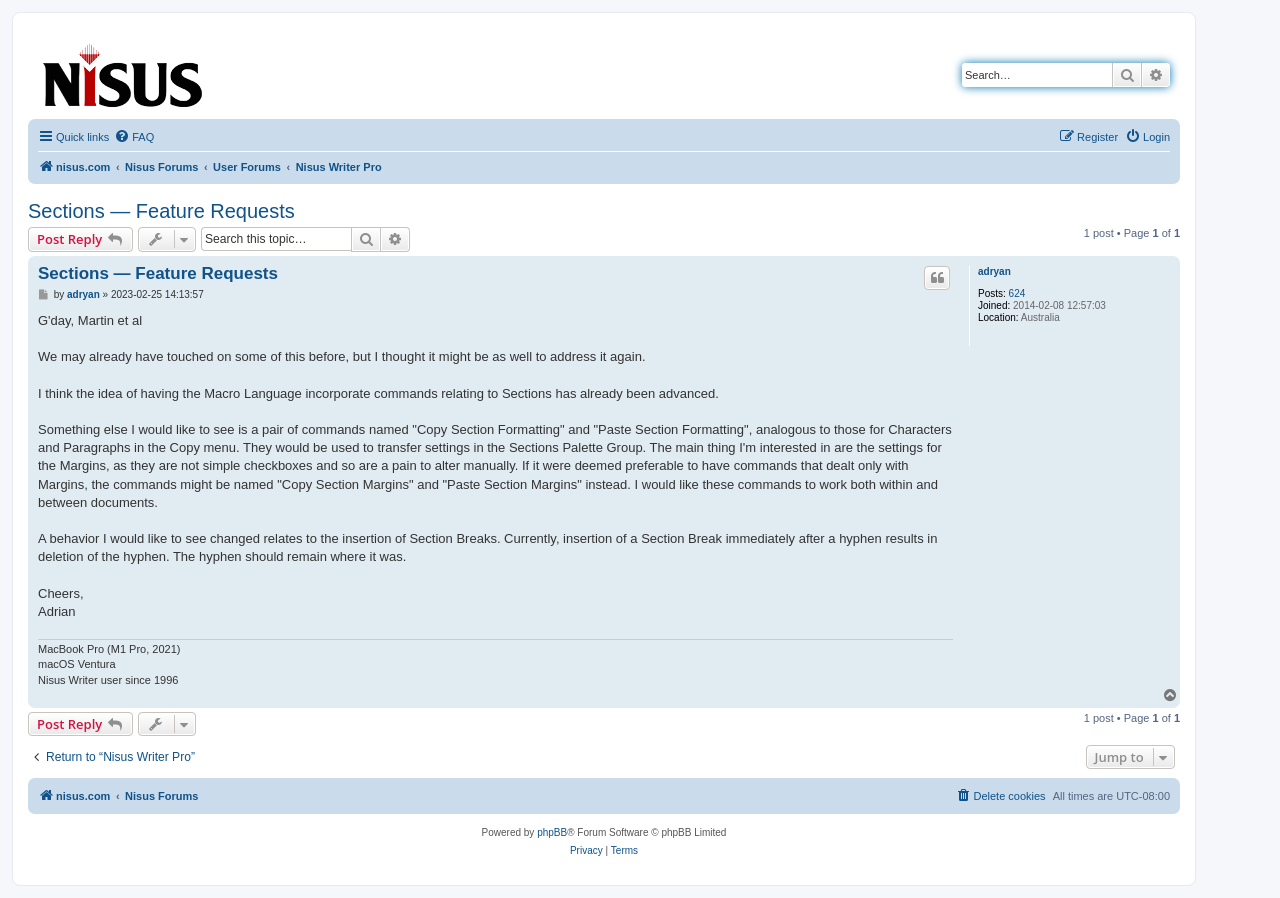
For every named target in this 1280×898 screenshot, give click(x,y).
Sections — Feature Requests (161, 211)
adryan (994, 271)
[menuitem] (134, 137)
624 (1017, 293)
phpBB (552, 832)
